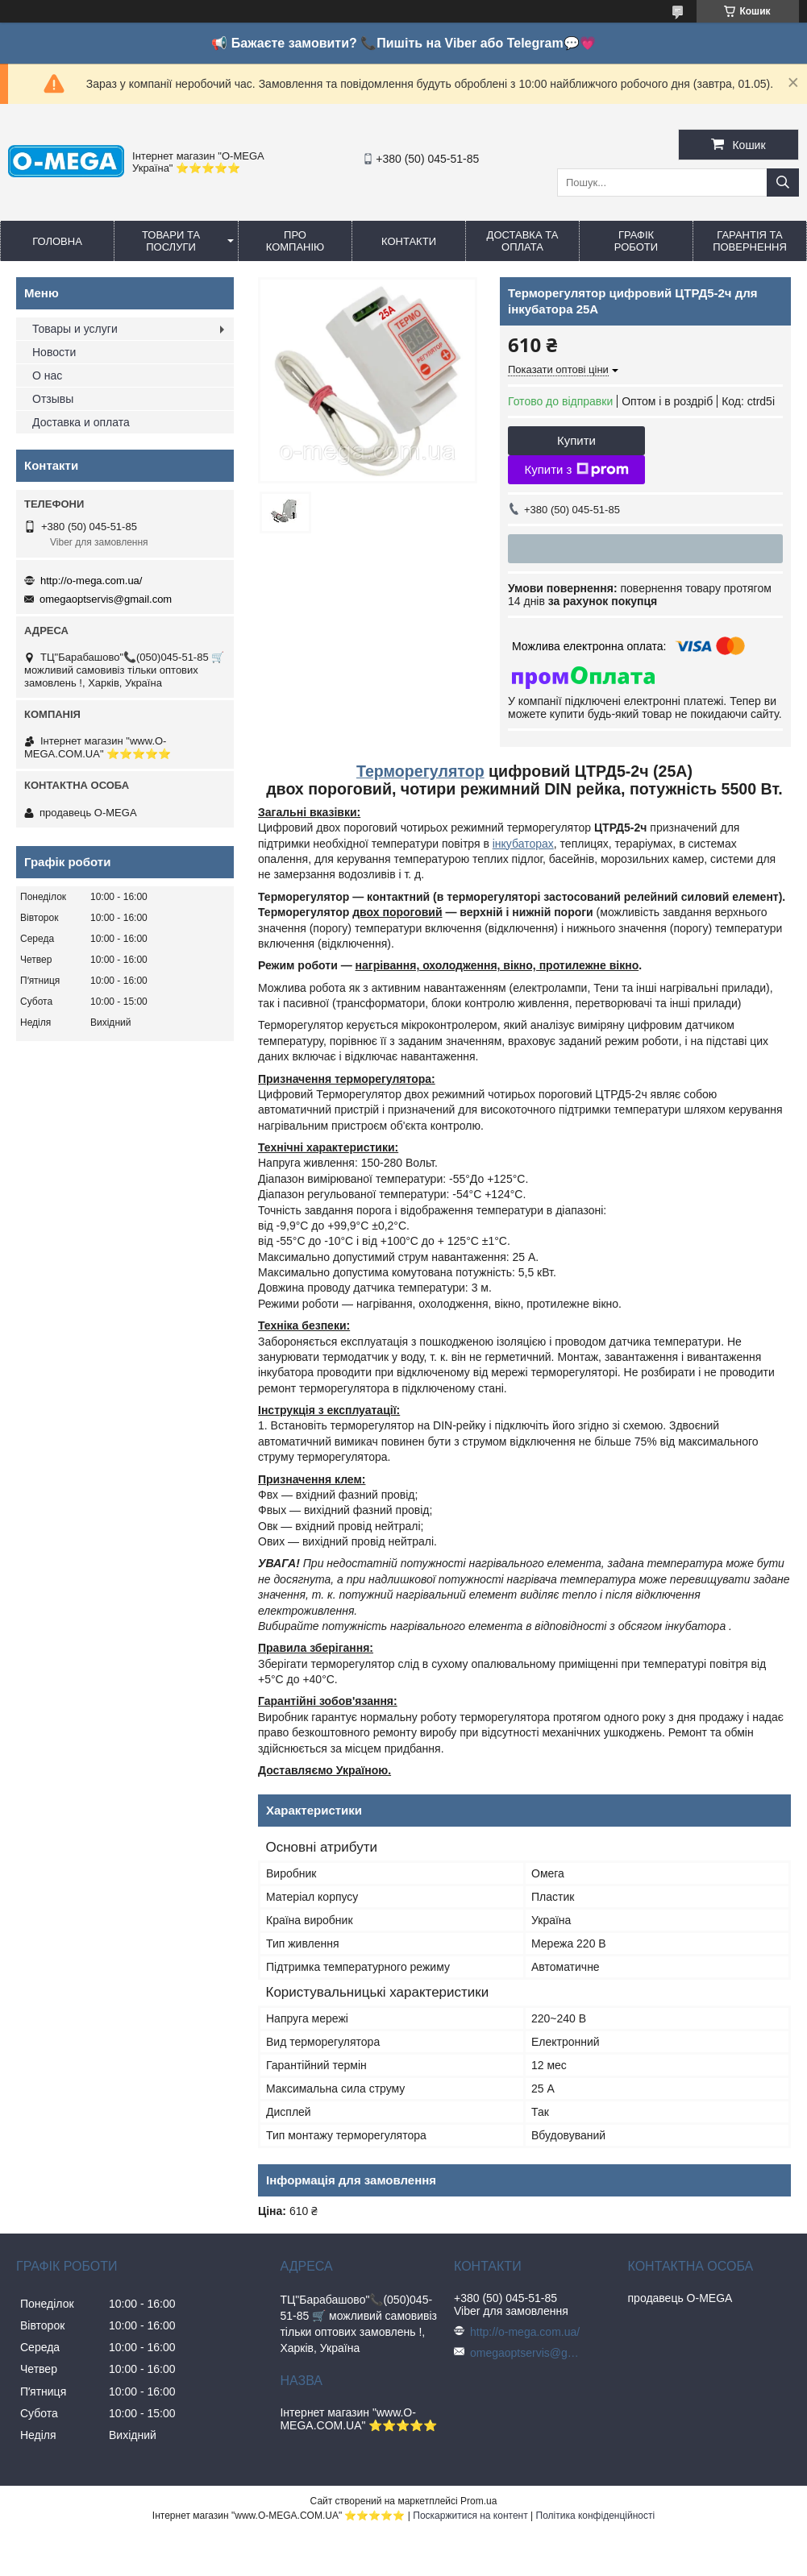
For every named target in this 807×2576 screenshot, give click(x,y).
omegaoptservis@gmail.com (106, 599)
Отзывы (52, 398)
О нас (47, 375)
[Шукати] (783, 182)
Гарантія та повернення (750, 241)
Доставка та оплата (523, 241)
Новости (54, 352)
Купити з (576, 470)
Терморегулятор (420, 771)
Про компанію (295, 241)
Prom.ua (478, 2501)
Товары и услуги (75, 328)
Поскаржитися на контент (470, 2515)
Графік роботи (636, 241)
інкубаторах (523, 843)
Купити (576, 440)
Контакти (408, 241)
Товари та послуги (171, 241)
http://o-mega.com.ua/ (91, 581)
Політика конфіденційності (595, 2515)
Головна (57, 241)
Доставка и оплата (81, 422)
